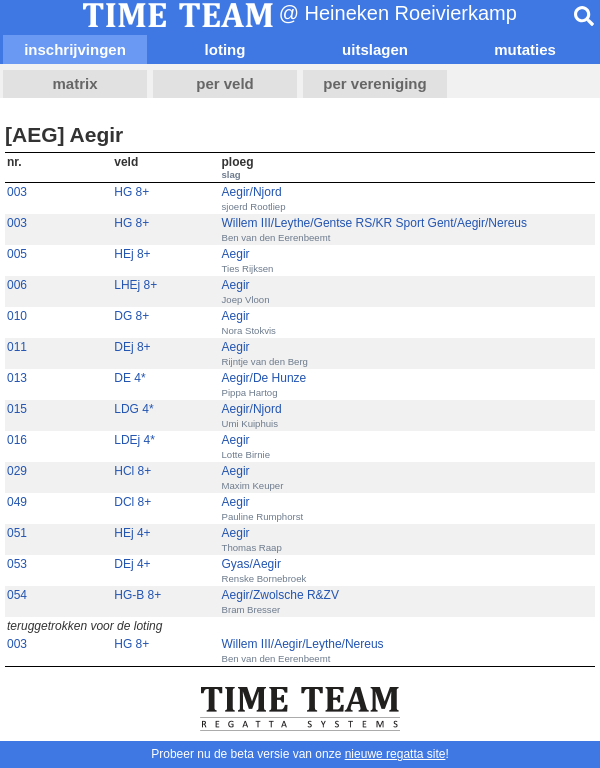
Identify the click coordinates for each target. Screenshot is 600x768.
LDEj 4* (134, 440)
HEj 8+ (132, 254)
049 (17, 502)
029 (17, 471)
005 (17, 254)
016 (17, 440)
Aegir (236, 254)
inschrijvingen (75, 49)
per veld (225, 83)
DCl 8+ (132, 502)
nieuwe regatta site (395, 754)
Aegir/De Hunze (264, 378)
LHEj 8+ (135, 285)
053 (17, 564)
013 (17, 378)
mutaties (525, 49)
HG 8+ (131, 192)
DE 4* (129, 378)
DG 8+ (131, 316)
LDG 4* (133, 409)
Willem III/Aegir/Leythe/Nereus (303, 644)
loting (225, 49)
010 (17, 316)
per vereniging (374, 83)
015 (17, 409)
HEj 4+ (132, 533)
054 (17, 595)
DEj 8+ (132, 347)
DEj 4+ (132, 564)
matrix (74, 83)
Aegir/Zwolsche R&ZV (280, 595)
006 (17, 285)
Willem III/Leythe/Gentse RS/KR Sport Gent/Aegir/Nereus (374, 223)
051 (17, 533)
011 (17, 347)
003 (17, 192)
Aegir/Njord (252, 192)
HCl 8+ (132, 471)
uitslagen (375, 49)
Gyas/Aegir (251, 564)
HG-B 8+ (137, 595)
